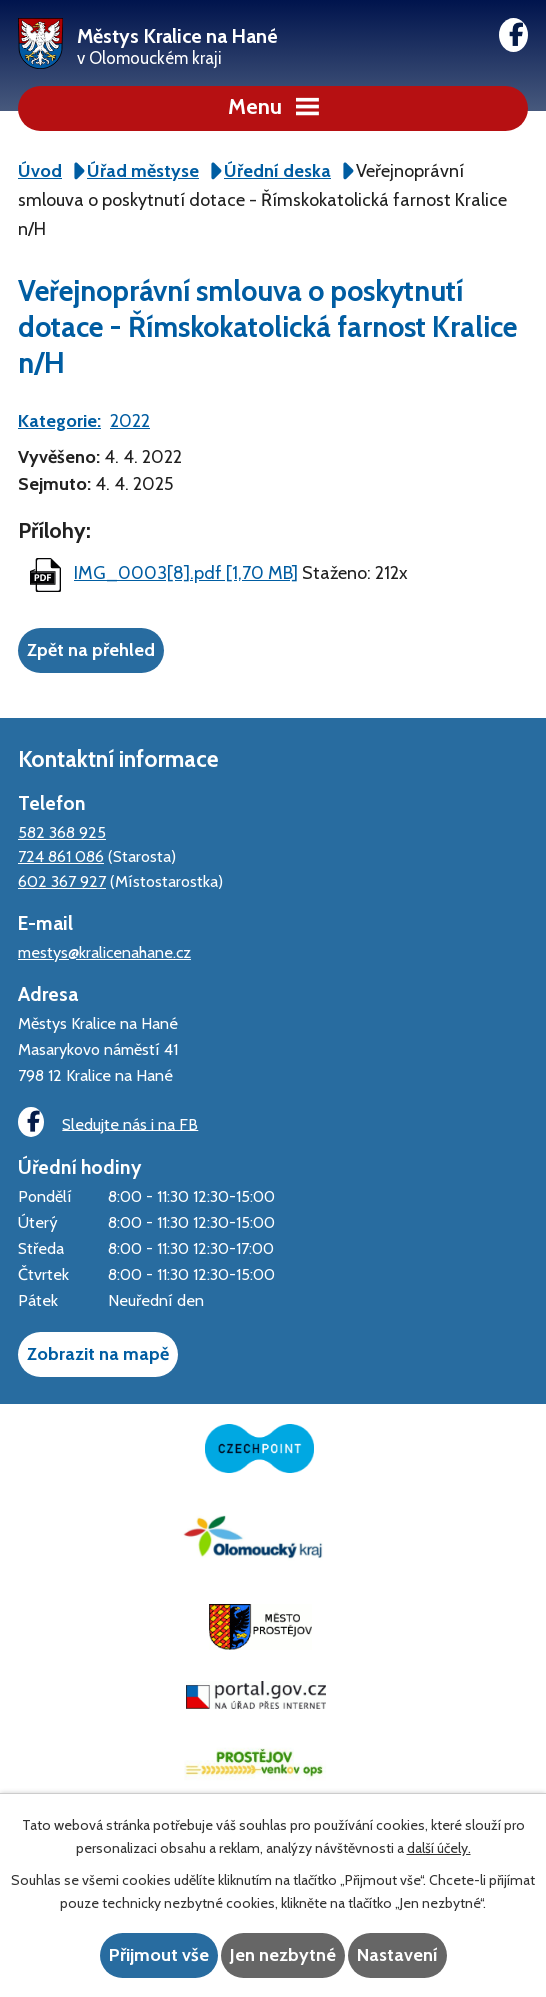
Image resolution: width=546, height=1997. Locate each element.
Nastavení (397, 1955)
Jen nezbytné (283, 1955)
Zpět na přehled (91, 650)
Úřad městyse (143, 171)
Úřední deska (277, 171)
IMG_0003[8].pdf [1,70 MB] (186, 573)
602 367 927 (62, 881)
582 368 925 (62, 832)
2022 (130, 421)
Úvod (40, 171)
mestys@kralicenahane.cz (104, 952)
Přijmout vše (159, 1955)
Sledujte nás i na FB (108, 1122)
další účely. (439, 1848)
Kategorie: (59, 421)
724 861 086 (61, 856)
